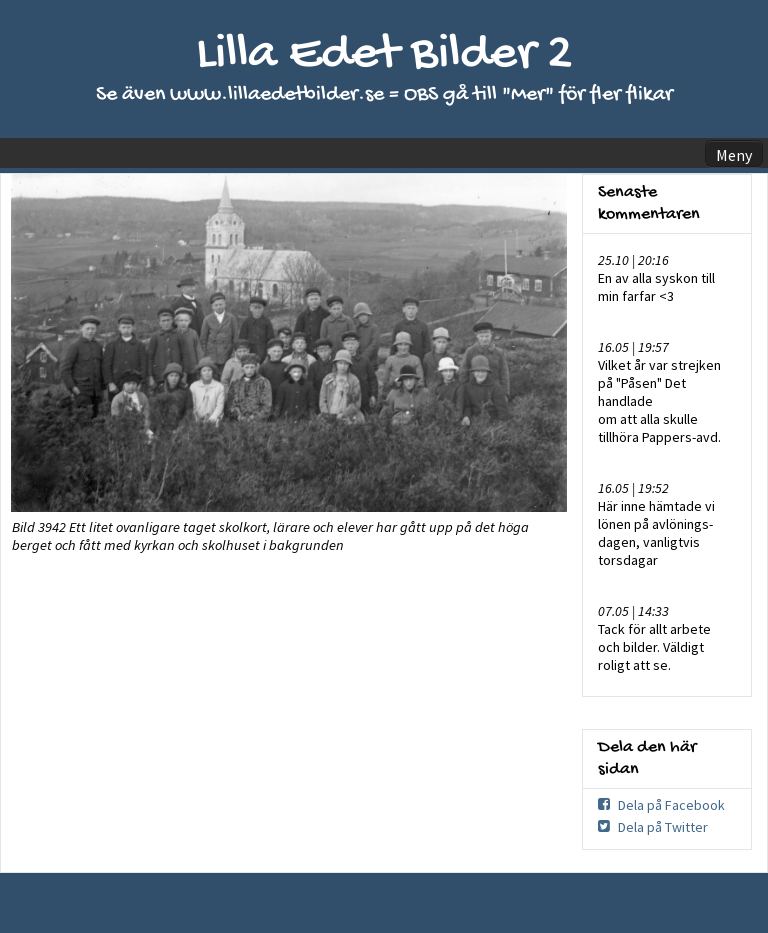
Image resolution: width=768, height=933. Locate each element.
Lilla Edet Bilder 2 (384, 55)
